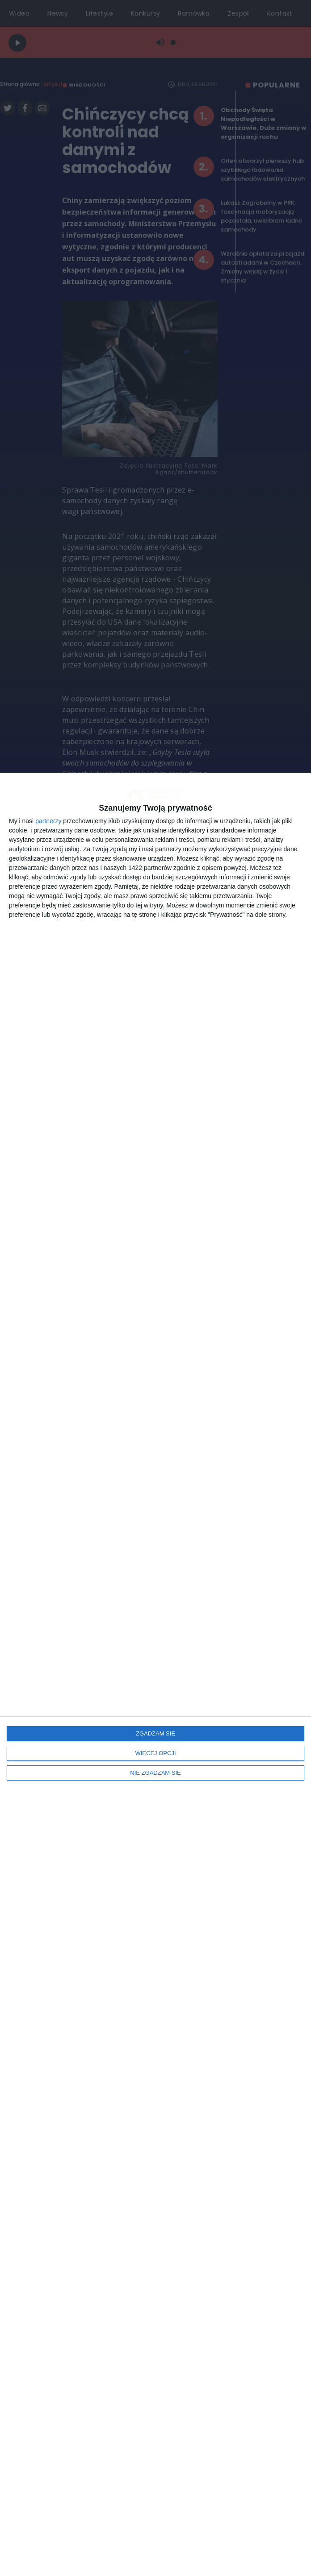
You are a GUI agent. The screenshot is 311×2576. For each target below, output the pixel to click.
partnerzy (48, 821)
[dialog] (155, 1674)
